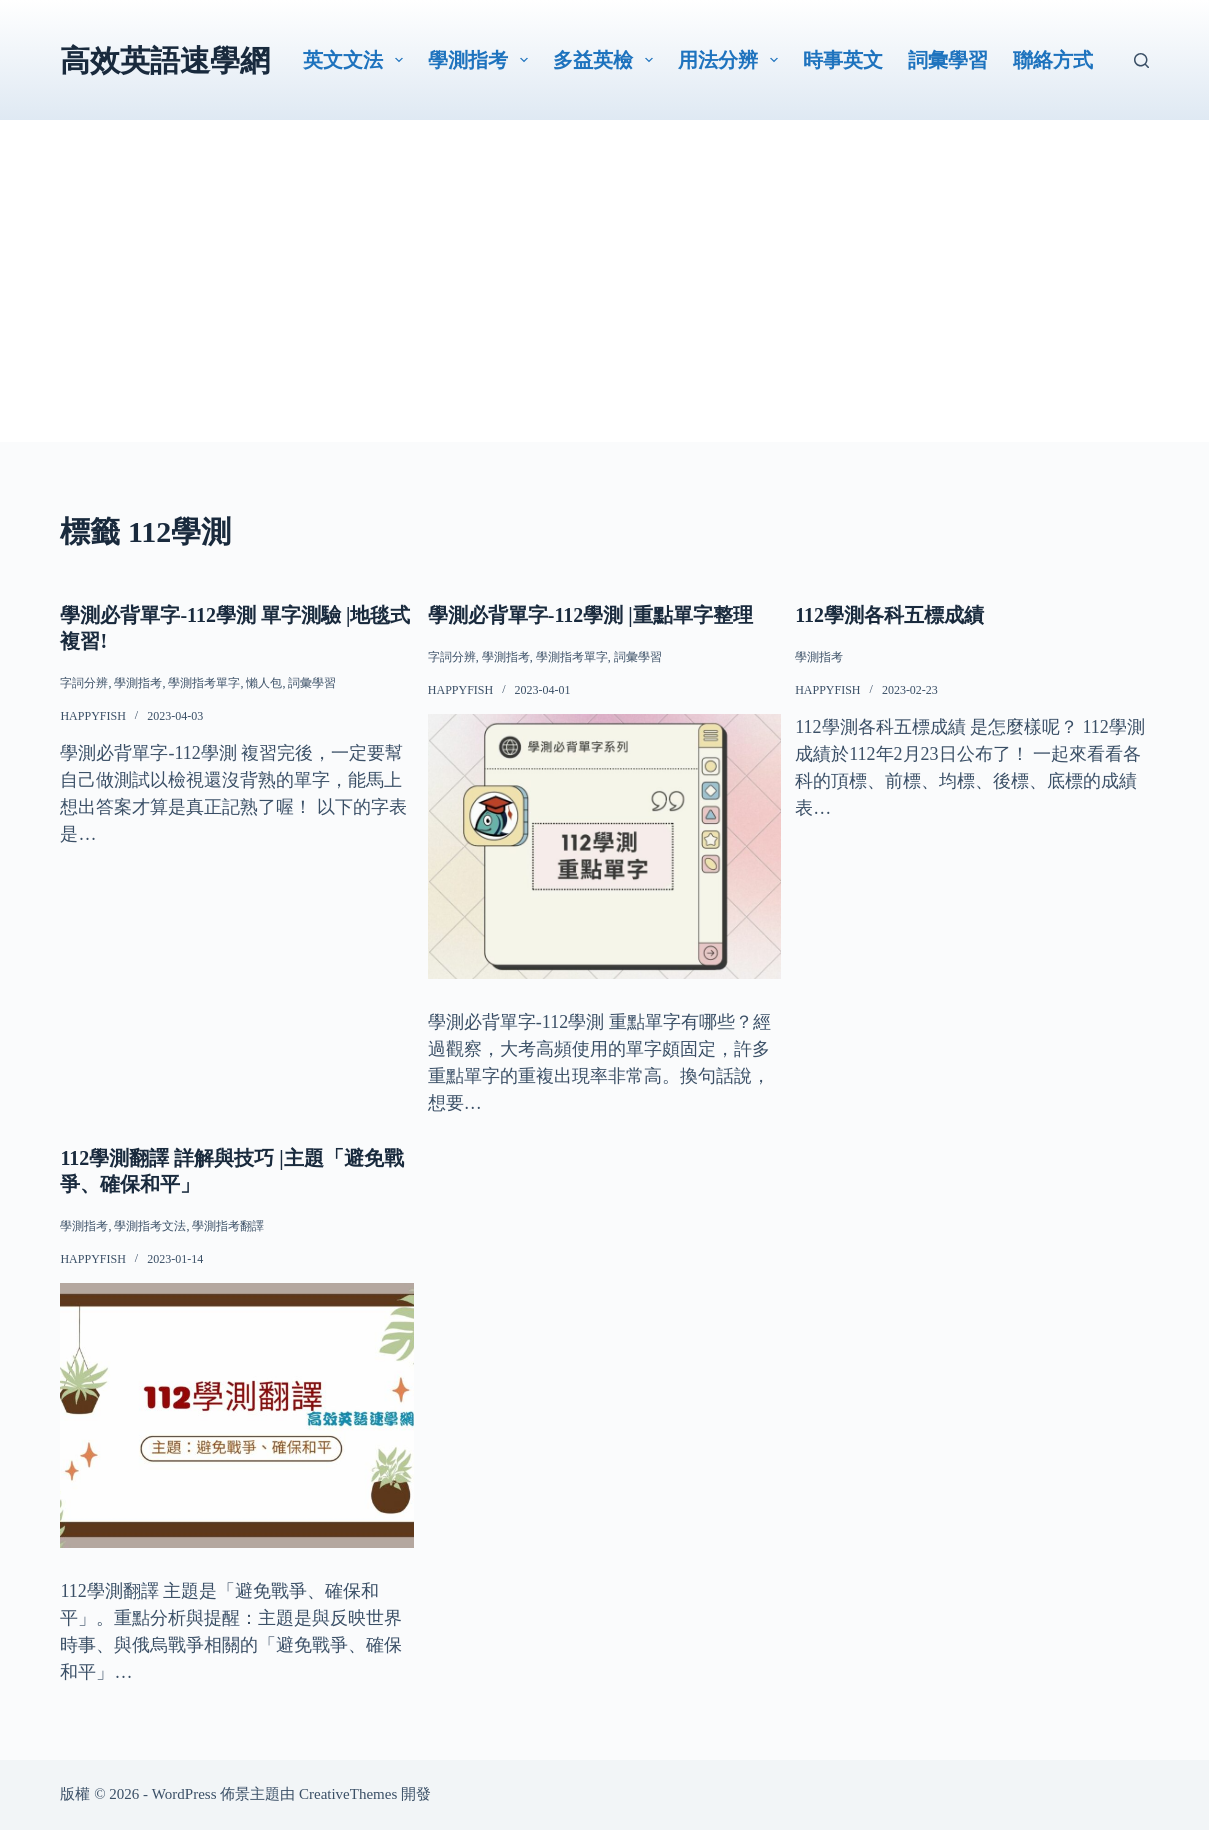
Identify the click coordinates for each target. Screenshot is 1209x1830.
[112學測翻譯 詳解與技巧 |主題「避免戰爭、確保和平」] (236, 1415)
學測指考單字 (204, 683)
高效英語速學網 (165, 60)
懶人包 (264, 683)
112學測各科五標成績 (889, 615)
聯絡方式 (1053, 60)
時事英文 (843, 60)
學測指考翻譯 (228, 1226)
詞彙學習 (948, 60)
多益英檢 (607, 60)
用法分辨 (732, 60)
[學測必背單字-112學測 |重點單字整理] (604, 846)
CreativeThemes (348, 1794)
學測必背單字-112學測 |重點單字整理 (590, 615)
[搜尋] (1141, 60)
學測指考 (482, 60)
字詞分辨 (84, 683)
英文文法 (357, 60)
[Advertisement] (605, 302)
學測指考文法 (150, 1226)
